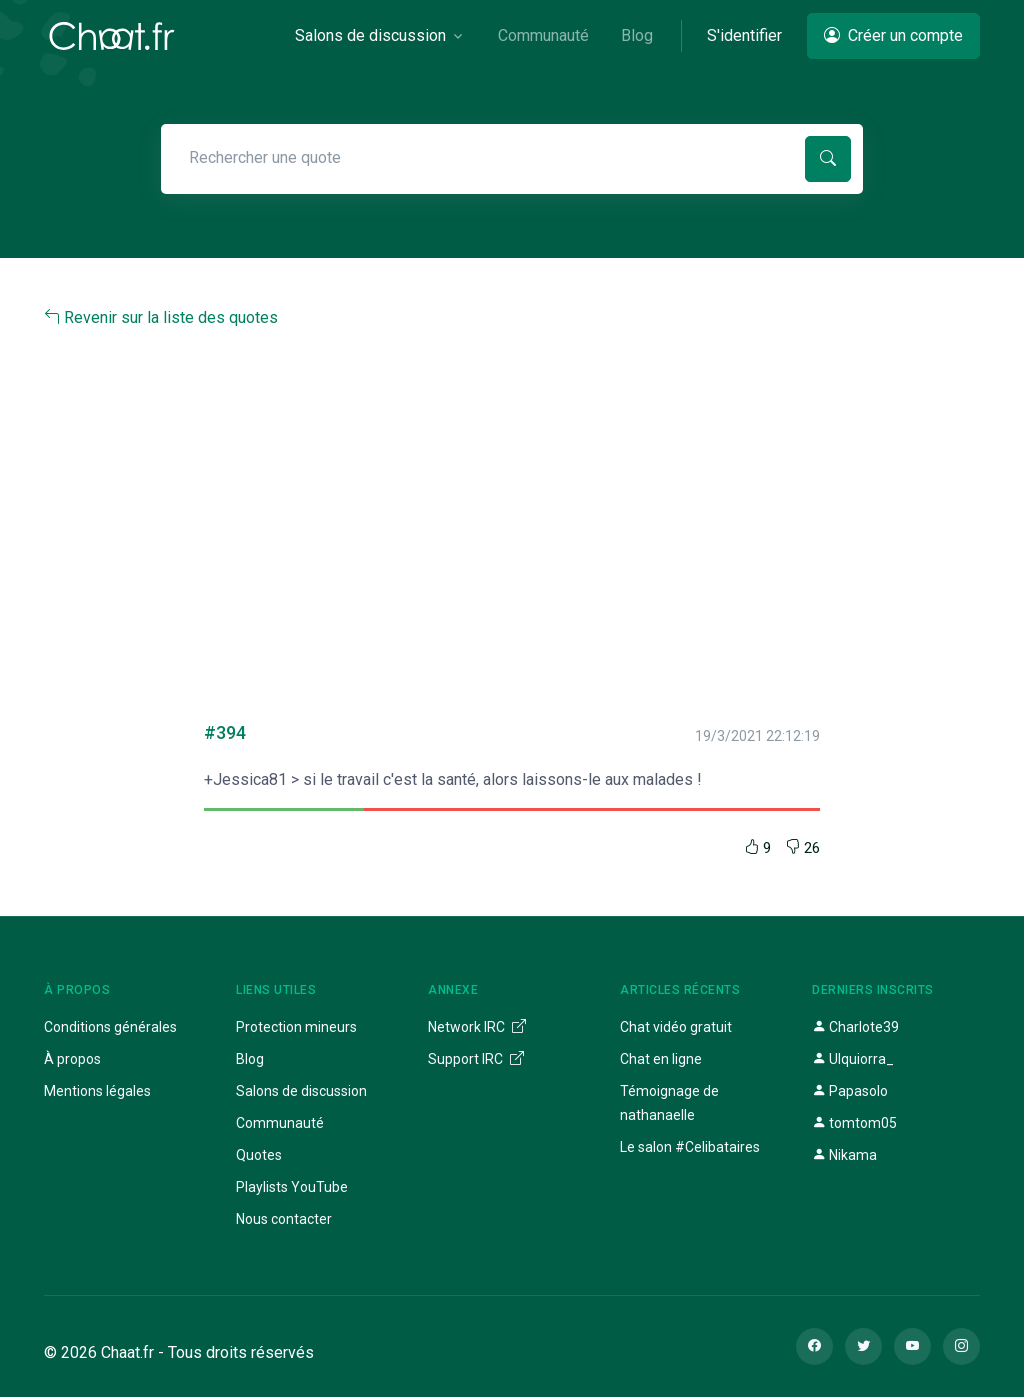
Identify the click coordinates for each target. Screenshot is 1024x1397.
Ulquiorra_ (853, 1059)
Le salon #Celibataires (690, 1147)
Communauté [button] (543, 35)
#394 (225, 732)
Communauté (280, 1123)
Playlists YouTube (292, 1187)
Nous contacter (284, 1219)
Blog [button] (637, 35)
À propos (72, 1059)
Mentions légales (97, 1091)
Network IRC (477, 1027)
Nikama (844, 1155)
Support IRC (476, 1059)
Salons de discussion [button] (370, 35)
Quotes (259, 1155)
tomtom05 (854, 1123)
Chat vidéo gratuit (676, 1027)
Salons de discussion (301, 1091)
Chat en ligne (661, 1059)
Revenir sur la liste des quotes (161, 317)
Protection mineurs (296, 1027)
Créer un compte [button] (893, 35)
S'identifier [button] (744, 35)
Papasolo (850, 1091)
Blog (250, 1059)
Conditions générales (110, 1027)
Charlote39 (855, 1027)
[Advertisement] (512, 518)
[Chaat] (112, 36)
